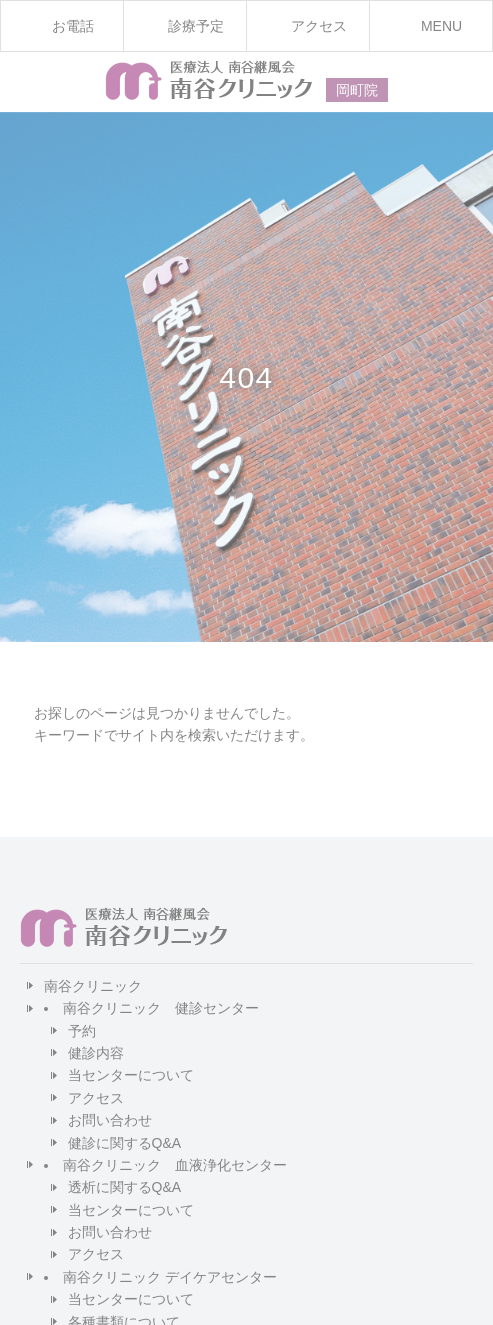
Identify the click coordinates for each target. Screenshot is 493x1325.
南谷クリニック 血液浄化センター (175, 1165)
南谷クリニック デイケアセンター (170, 1277)
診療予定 (196, 26)
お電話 (73, 26)
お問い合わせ (110, 1120)
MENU (441, 26)
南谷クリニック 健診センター (161, 1008)
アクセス (96, 1098)
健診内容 (96, 1053)
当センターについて (131, 1075)
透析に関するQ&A (125, 1187)
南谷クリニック (93, 986)
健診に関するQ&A (125, 1143)
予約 (82, 1031)
